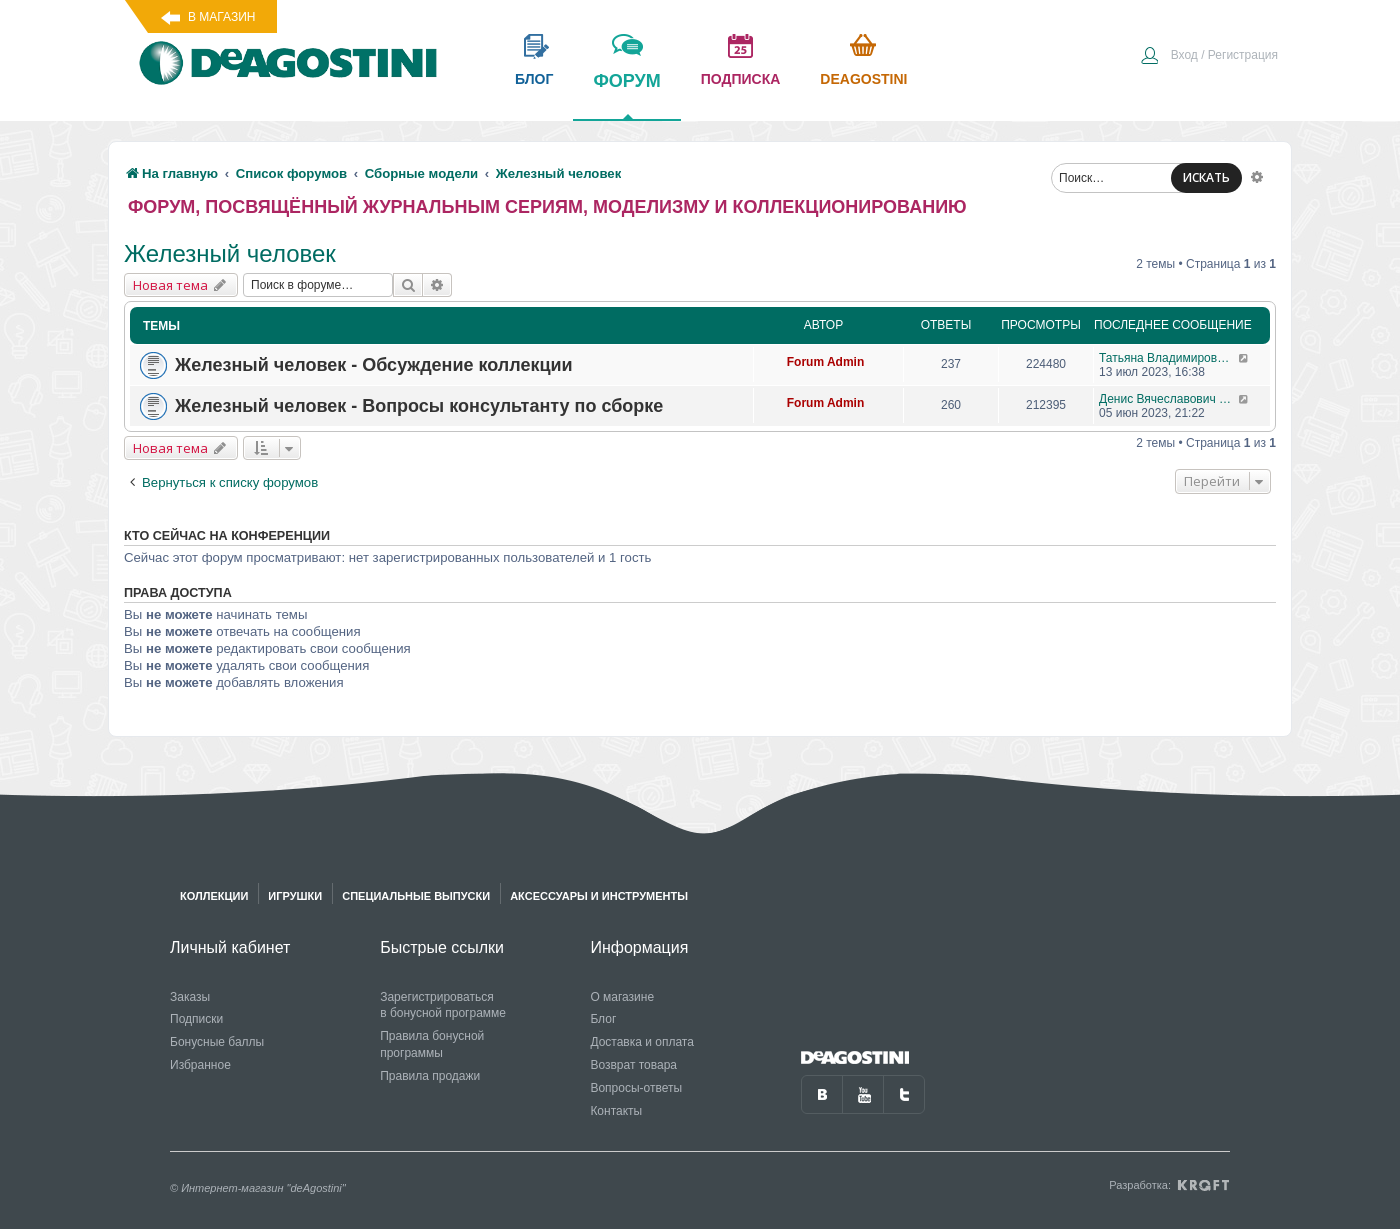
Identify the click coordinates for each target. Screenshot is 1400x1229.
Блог (603, 1019)
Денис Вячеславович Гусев (1168, 399)
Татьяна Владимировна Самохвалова (1168, 358)
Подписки (196, 1019)
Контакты (616, 1111)
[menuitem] (1209, 57)
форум (626, 95)
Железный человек (230, 253)
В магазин (221, 17)
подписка (741, 79)
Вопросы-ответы (636, 1088)
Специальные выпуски (416, 896)
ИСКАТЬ (1206, 177)
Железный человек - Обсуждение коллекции (374, 365)
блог (534, 79)
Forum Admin (826, 362)
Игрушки (295, 896)
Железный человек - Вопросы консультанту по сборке (419, 406)
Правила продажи (430, 1076)
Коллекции (214, 896)
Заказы (190, 997)
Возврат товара (633, 1065)
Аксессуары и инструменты (599, 896)
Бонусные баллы (217, 1042)
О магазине (622, 997)
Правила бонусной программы (432, 1044)
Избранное (200, 1065)
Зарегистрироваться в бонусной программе (443, 1005)
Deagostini (863, 79)
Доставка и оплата (642, 1042)
